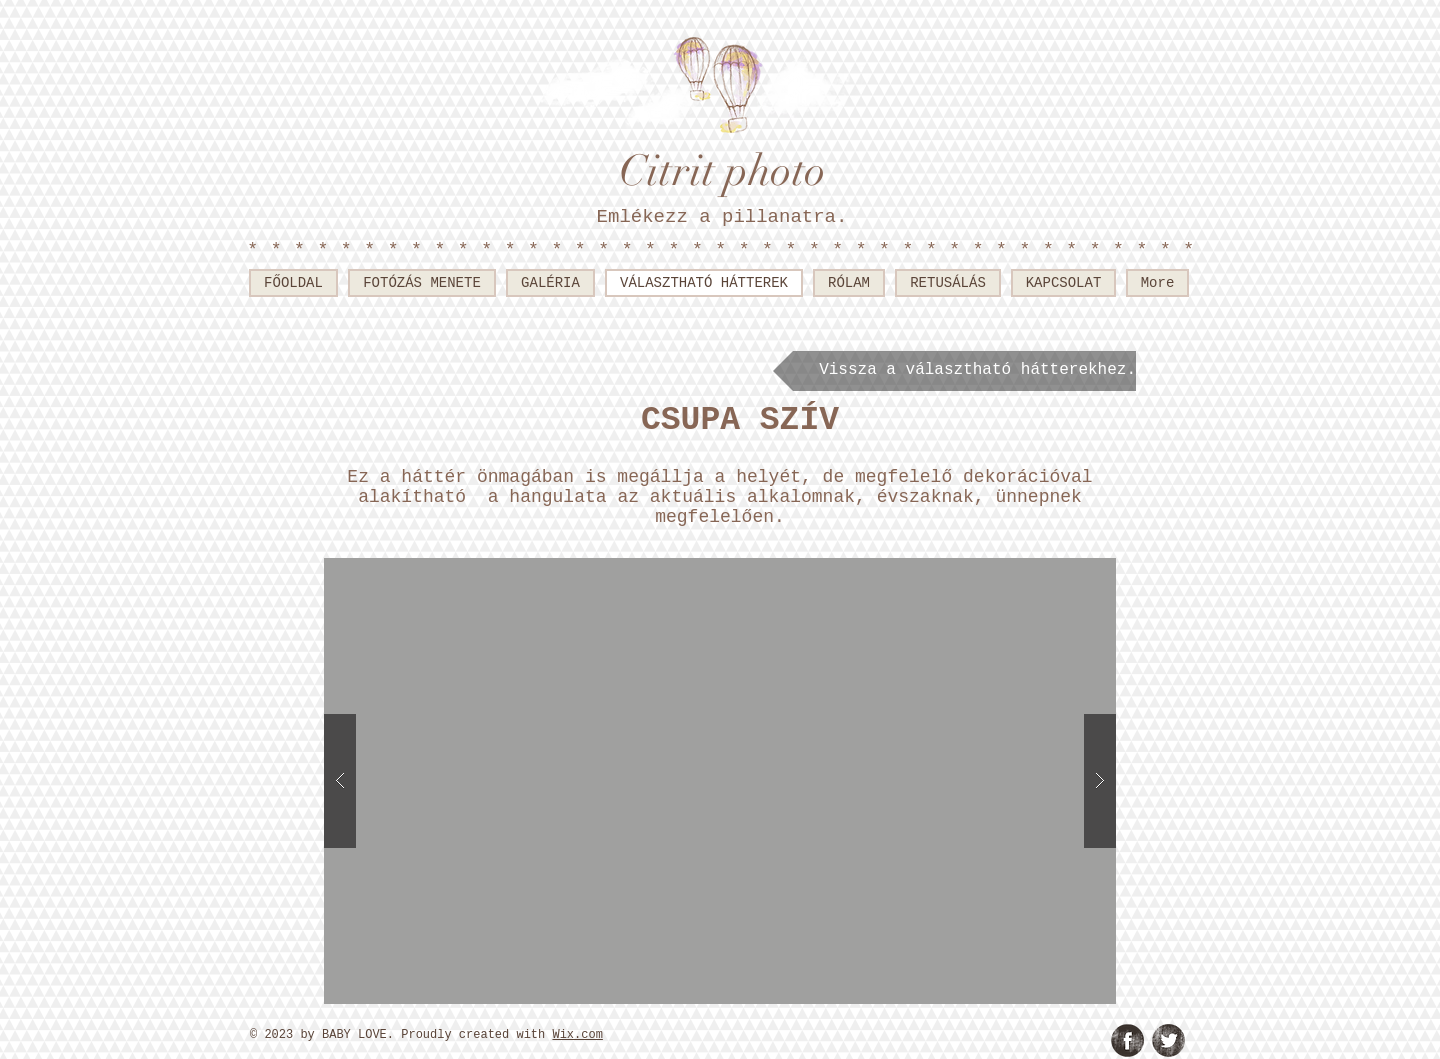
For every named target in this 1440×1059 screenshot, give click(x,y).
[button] (720, 781)
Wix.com (577, 1035)
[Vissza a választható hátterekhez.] (954, 371)
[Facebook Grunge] (1127, 1040)
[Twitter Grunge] (1168, 1040)
